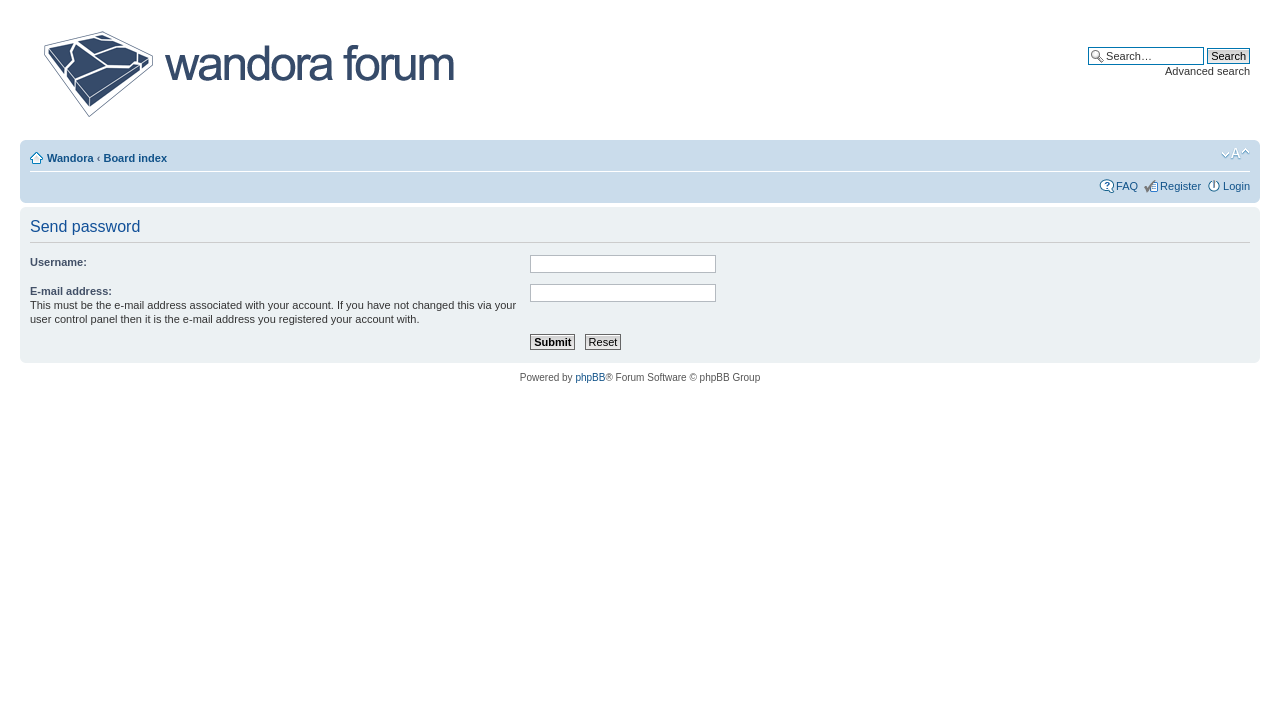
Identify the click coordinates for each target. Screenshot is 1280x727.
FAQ (1127, 186)
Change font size (1235, 154)
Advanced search (1207, 71)
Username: (58, 262)
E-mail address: (71, 291)
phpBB (590, 377)
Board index (135, 158)
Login (1236, 186)
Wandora (70, 158)
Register (1180, 186)
